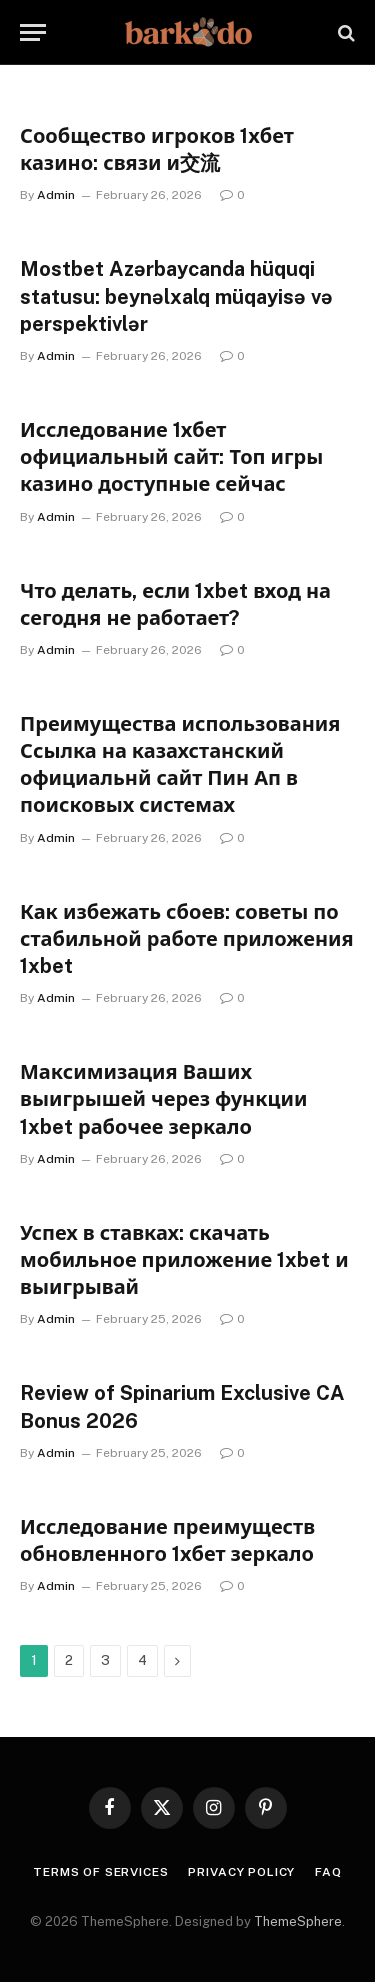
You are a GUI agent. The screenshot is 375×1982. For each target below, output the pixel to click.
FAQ (328, 1872)
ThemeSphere (298, 1921)
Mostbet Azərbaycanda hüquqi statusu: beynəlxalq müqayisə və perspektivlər (176, 296)
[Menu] (33, 32)
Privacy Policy (241, 1872)
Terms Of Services (100, 1872)
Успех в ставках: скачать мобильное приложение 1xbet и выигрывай (184, 1260)
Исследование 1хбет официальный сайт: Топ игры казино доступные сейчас (171, 457)
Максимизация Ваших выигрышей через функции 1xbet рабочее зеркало (164, 1099)
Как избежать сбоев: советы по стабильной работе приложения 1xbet (187, 939)
